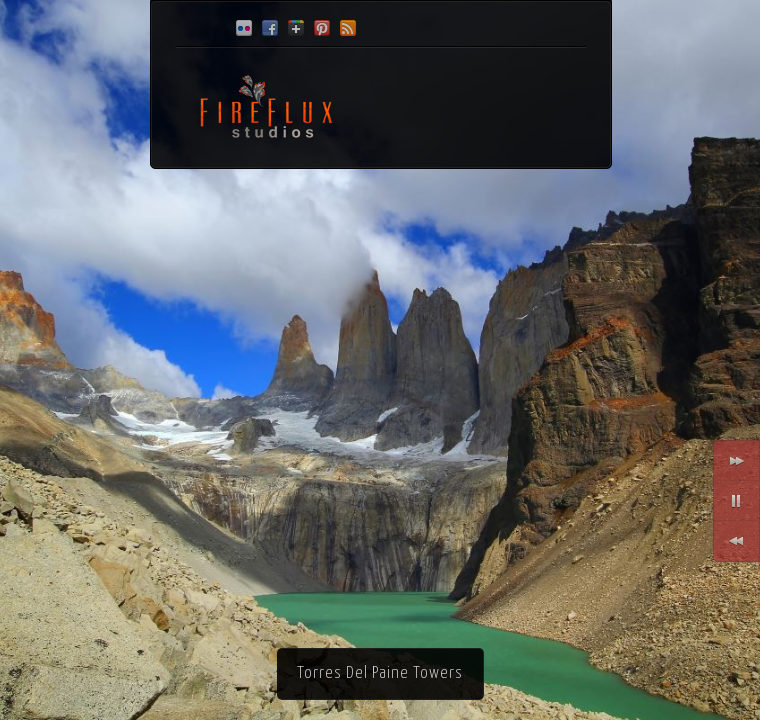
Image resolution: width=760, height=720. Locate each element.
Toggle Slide (736, 501)
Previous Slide (736, 541)
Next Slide (736, 461)
